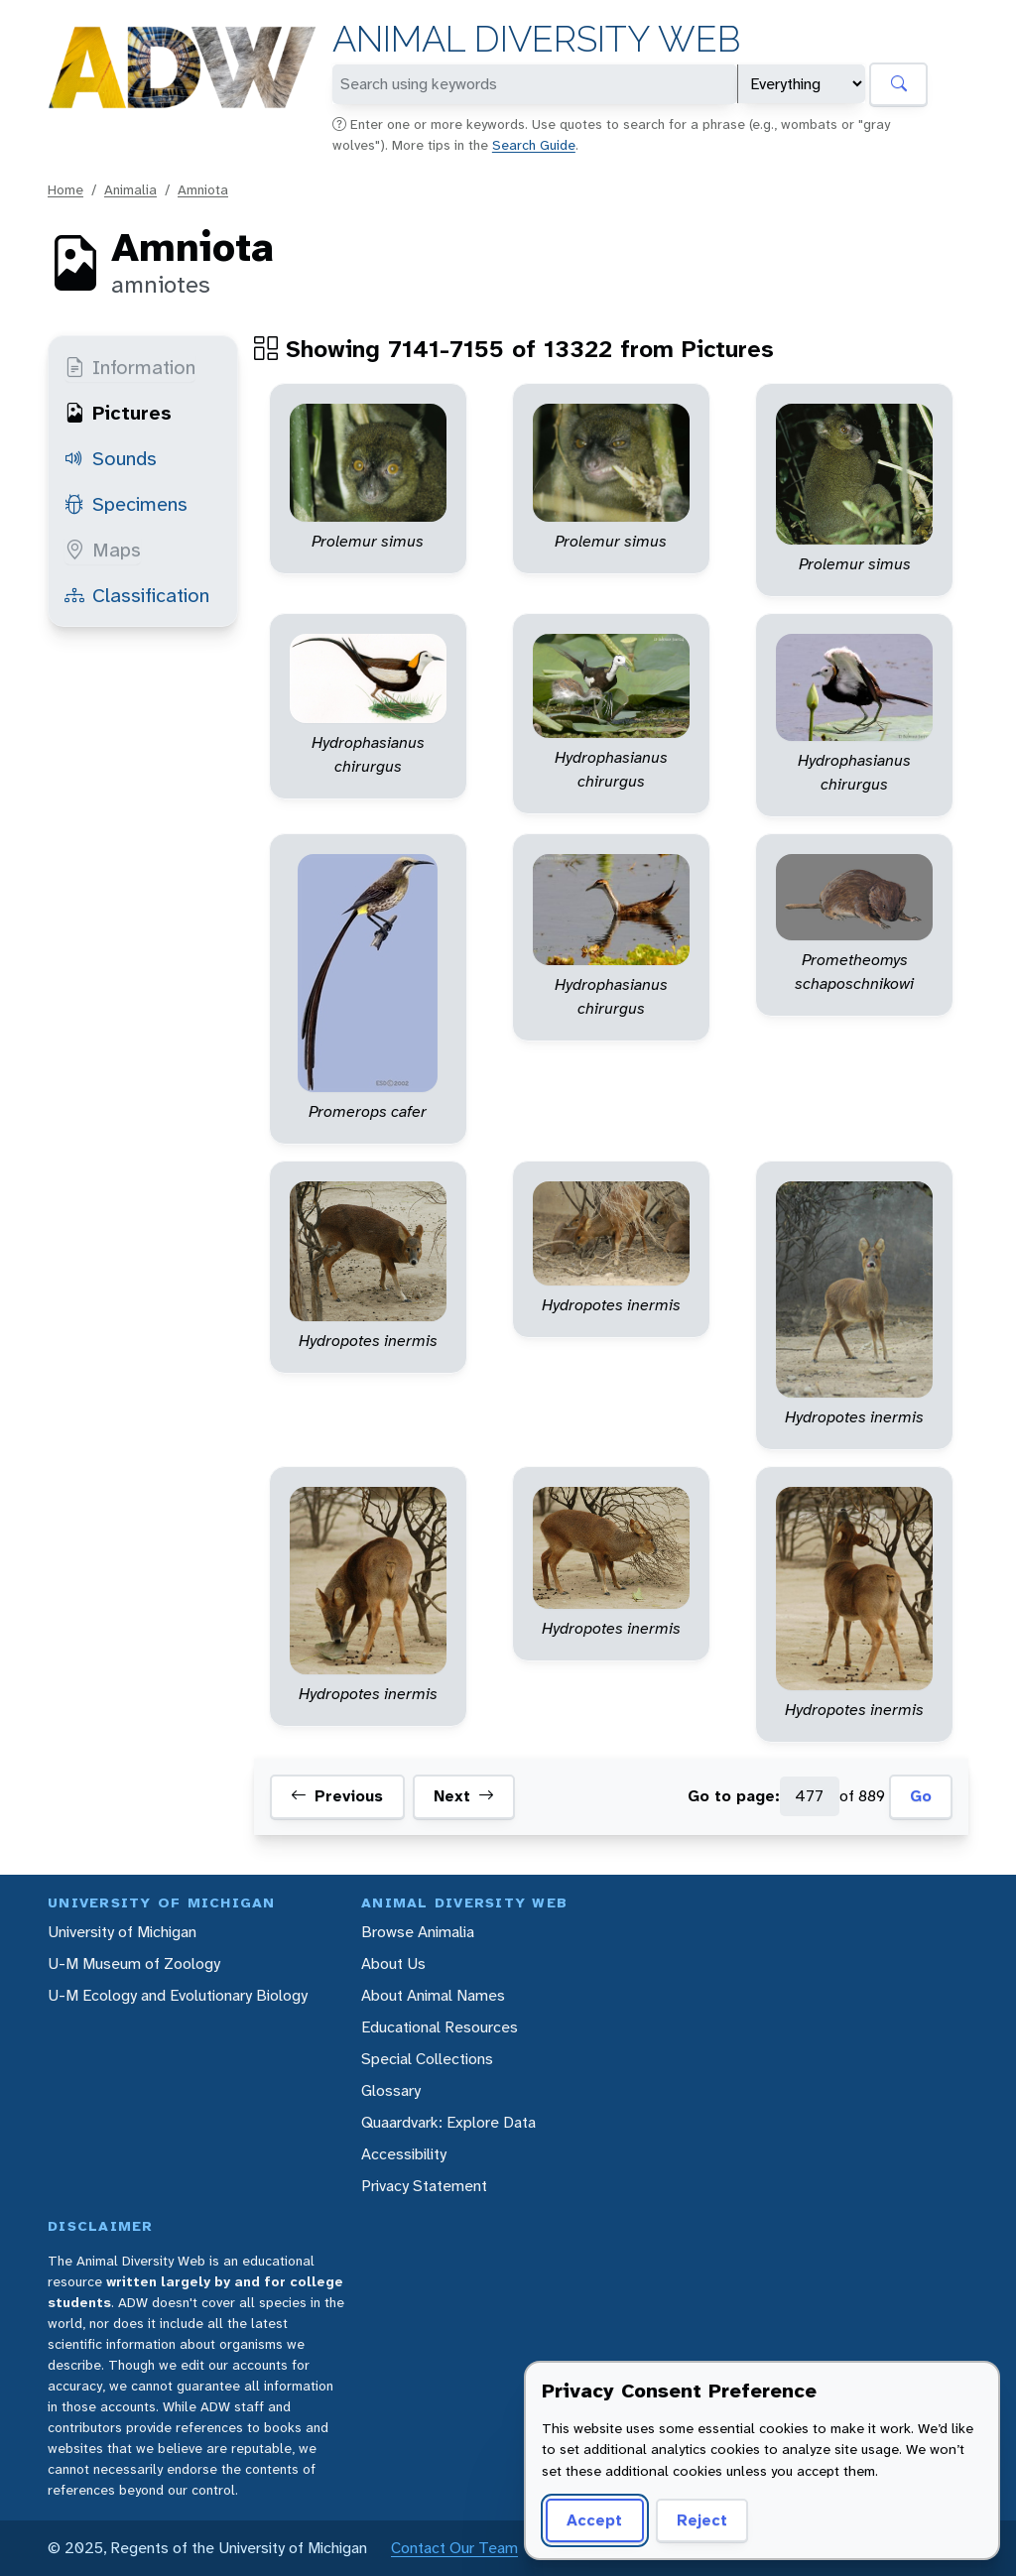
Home (65, 189)
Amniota (203, 189)
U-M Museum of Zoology (134, 1963)
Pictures (118, 413)
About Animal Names (433, 1995)
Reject (702, 2520)
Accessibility (403, 2154)
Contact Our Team (454, 2547)
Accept (594, 2520)
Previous (337, 1796)
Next (464, 1796)
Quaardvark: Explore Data (448, 2122)
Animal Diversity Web (536, 39)
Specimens (126, 504)
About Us (393, 1963)
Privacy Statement (424, 2185)
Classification (136, 595)
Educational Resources (439, 2027)
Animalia (130, 189)
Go (921, 1795)
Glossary (391, 2090)
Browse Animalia (417, 1931)
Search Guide (533, 145)
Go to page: (734, 1795)
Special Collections (427, 2058)
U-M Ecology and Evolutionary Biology (178, 1995)
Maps (102, 549)
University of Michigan (122, 1931)
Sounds (110, 458)
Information (129, 367)
